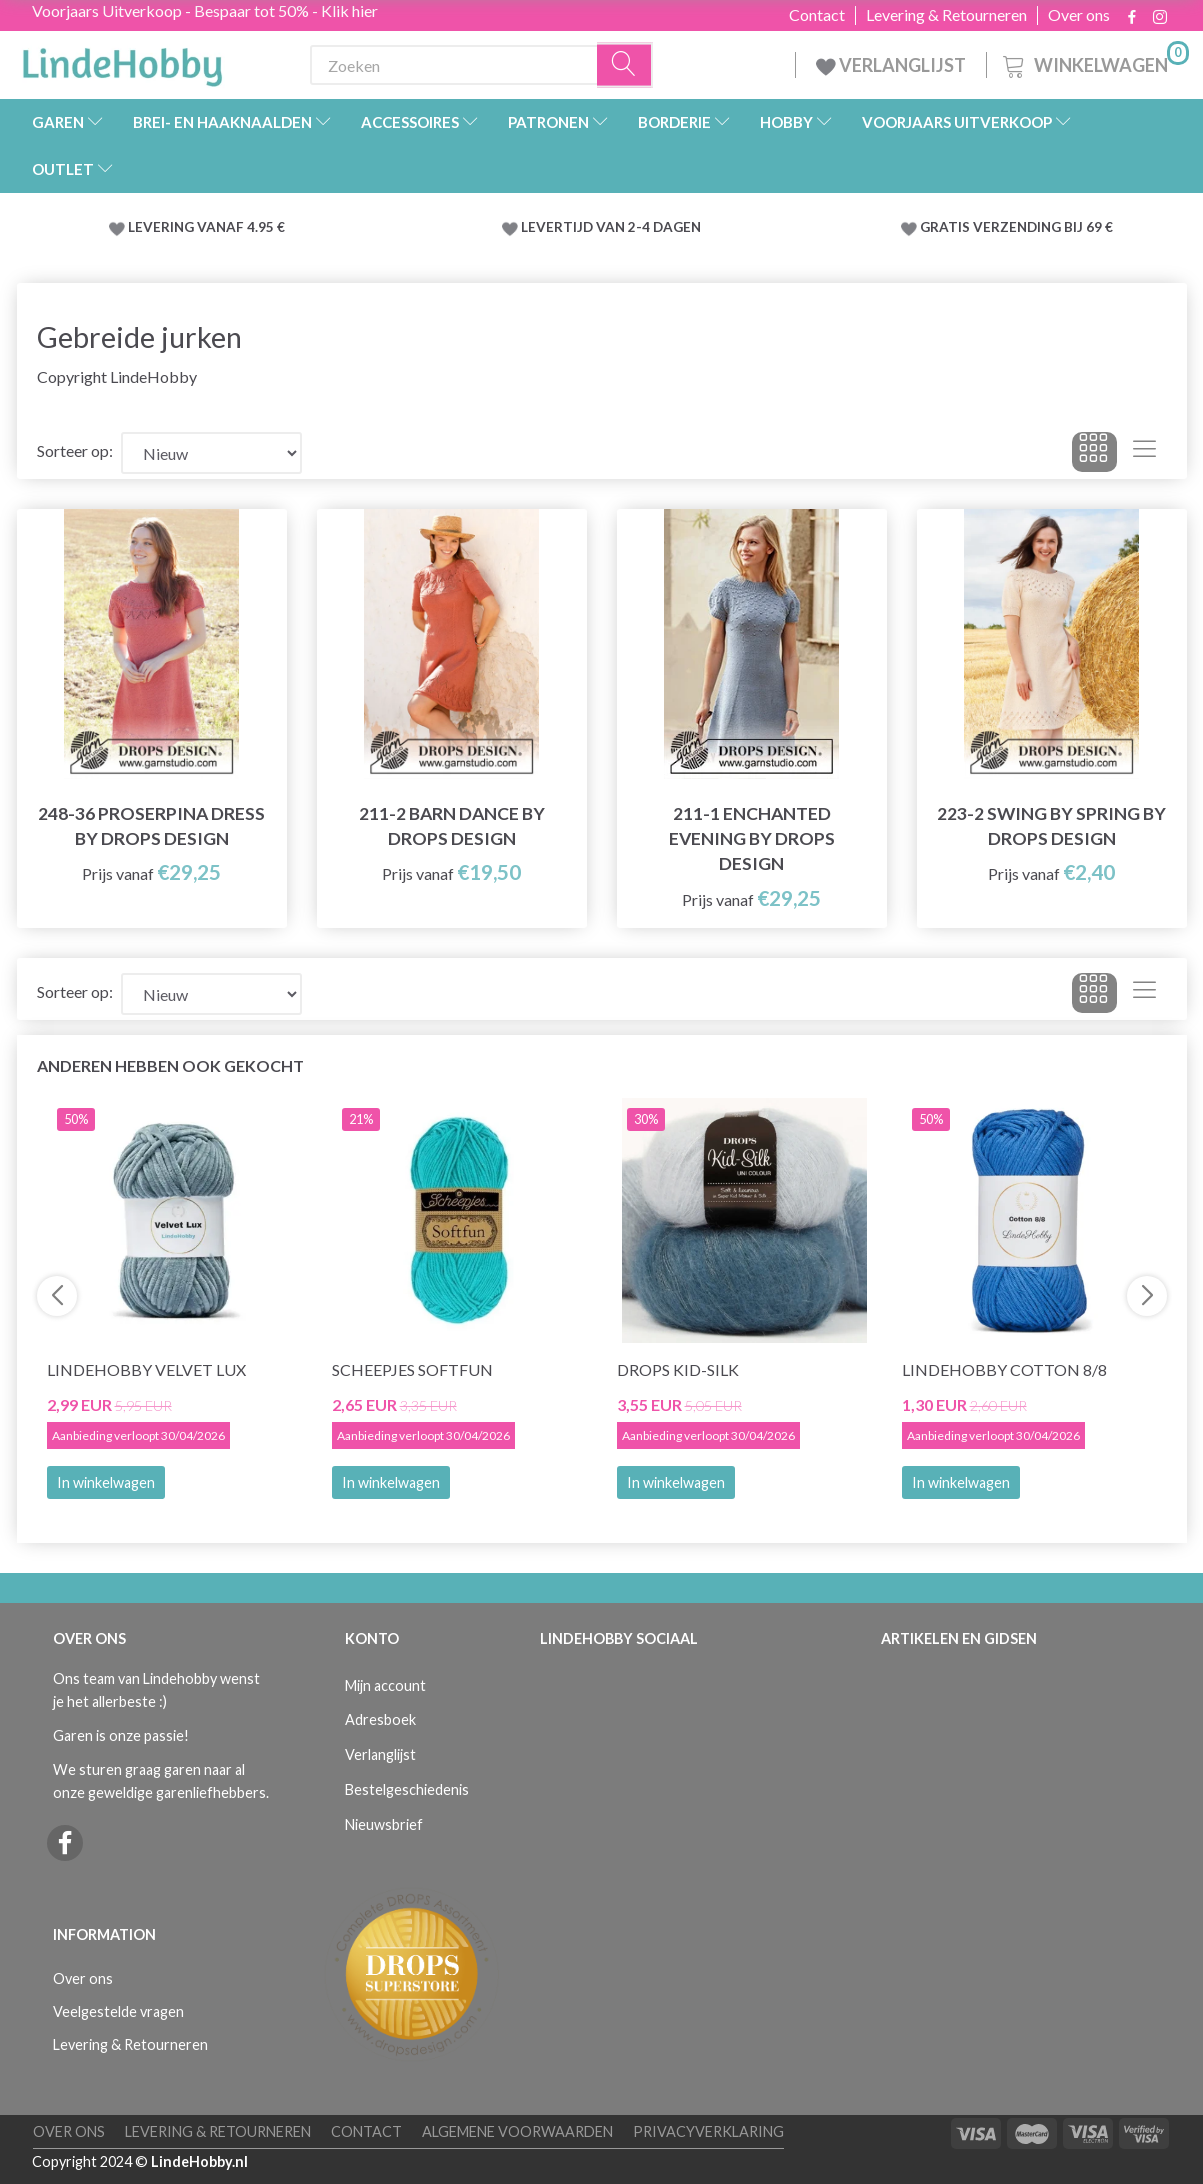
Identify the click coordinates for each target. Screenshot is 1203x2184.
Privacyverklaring (708, 2131)
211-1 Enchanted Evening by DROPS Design (752, 838)
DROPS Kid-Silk (678, 1369)
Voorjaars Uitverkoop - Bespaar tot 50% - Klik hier (205, 10)
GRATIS (946, 227)
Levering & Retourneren (946, 15)
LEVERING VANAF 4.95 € (206, 227)
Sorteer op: (75, 450)
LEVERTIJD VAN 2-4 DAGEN (611, 227)
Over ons (1079, 15)
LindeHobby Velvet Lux (146, 1369)
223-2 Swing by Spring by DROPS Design (1051, 826)
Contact (817, 15)
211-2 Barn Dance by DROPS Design (452, 826)
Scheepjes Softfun (412, 1369)
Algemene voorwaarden (517, 2131)
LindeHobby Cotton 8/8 (1004, 1369)
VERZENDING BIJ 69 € (1043, 227)
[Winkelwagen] (1094, 62)
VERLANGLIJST (891, 65)
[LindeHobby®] (122, 61)
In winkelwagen (106, 1482)
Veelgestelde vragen (118, 2011)
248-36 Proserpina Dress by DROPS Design (151, 826)
